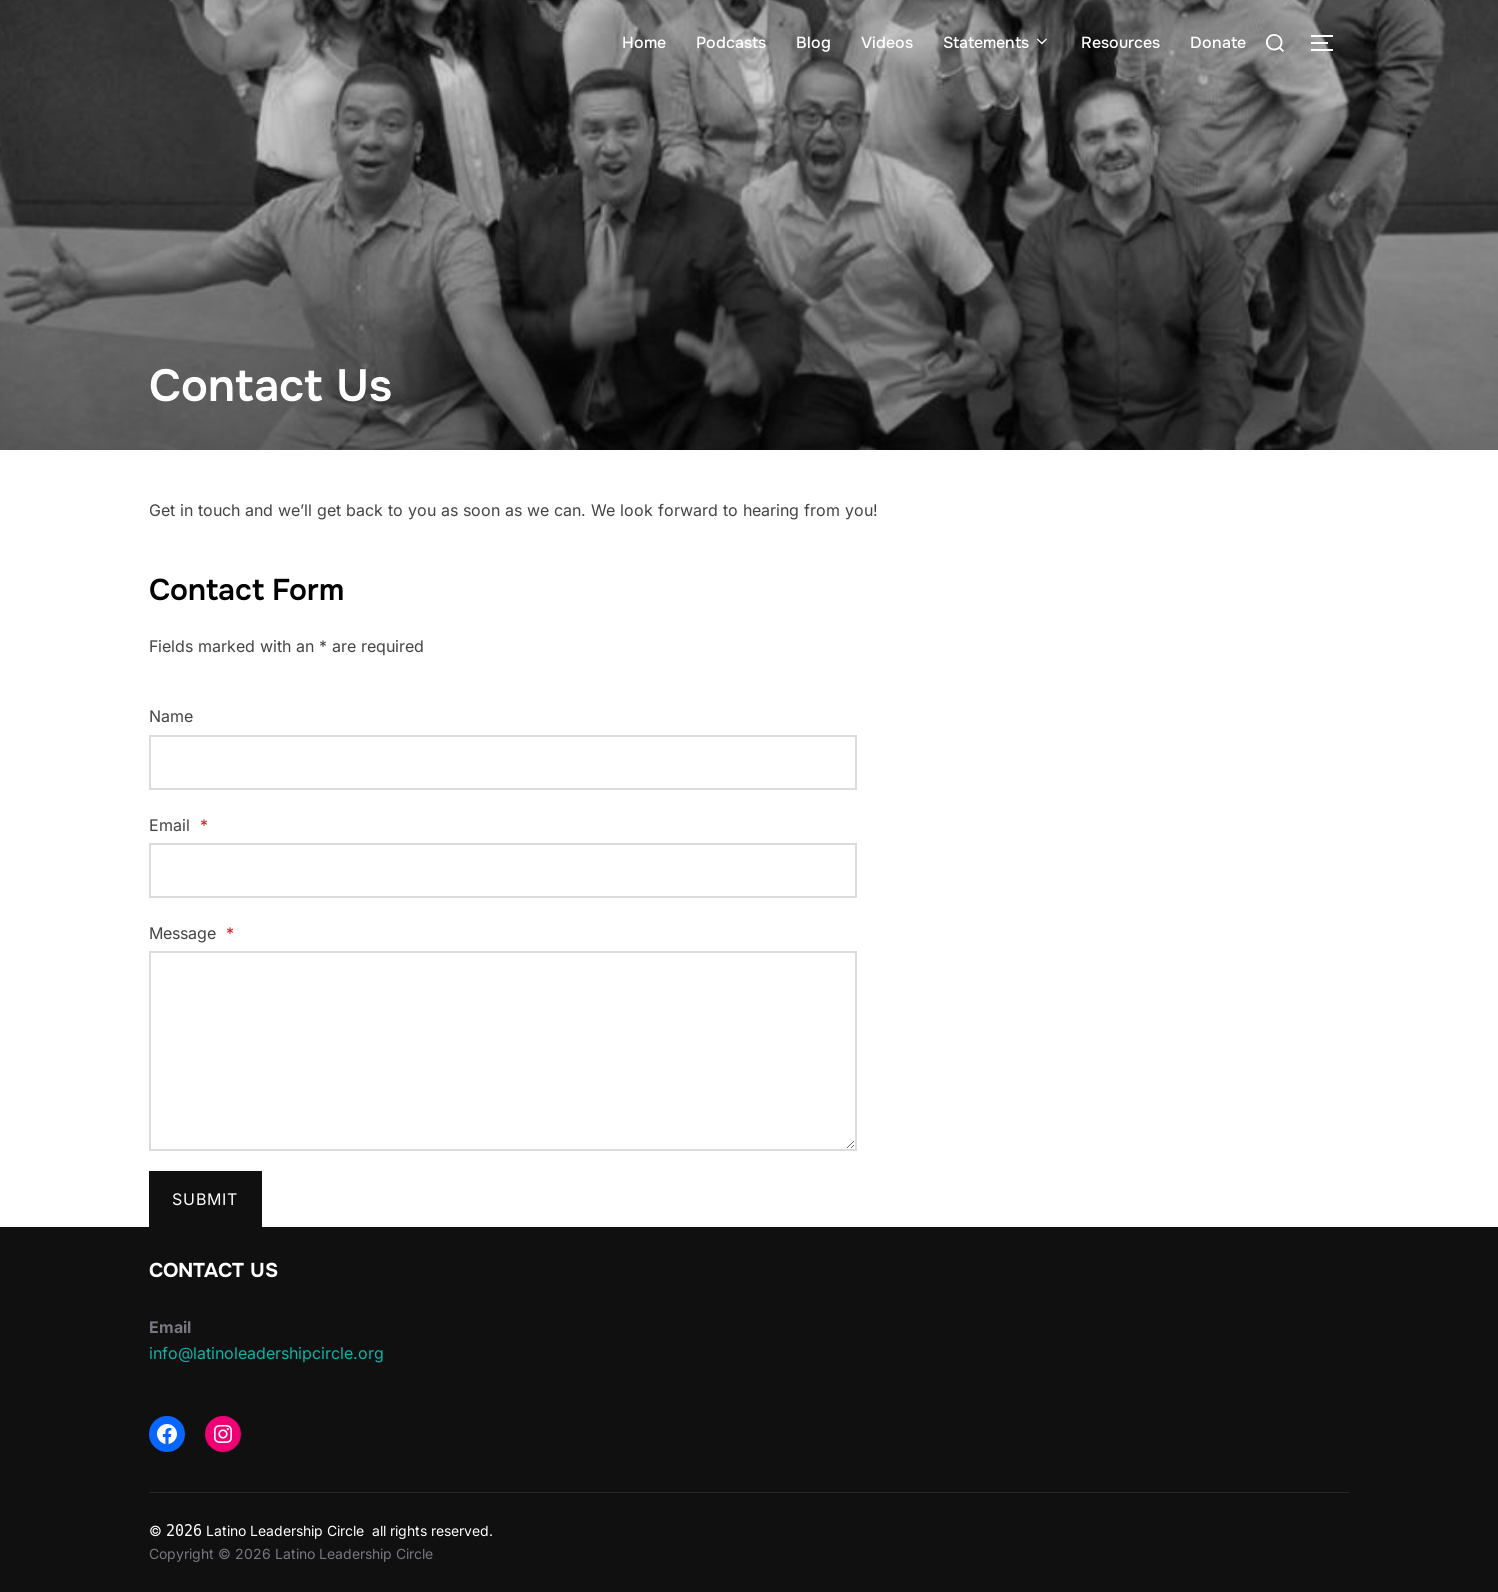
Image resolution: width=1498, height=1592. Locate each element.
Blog (813, 42)
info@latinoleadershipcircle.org (266, 1353)
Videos (887, 42)
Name (171, 716)
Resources (1120, 42)
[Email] (503, 870)
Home (644, 42)
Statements (997, 42)
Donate (1218, 42)
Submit (205, 1199)
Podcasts (731, 42)
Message (191, 933)
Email (178, 825)
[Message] (503, 1051)
